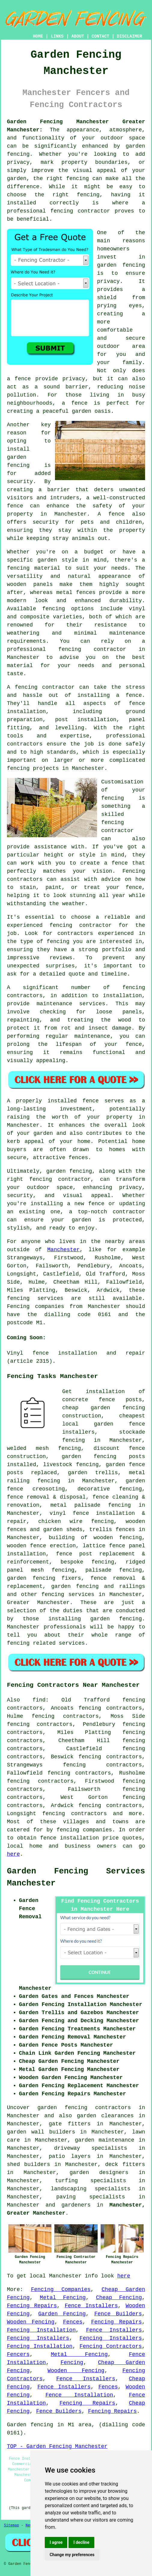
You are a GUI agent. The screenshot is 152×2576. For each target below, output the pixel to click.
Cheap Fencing (119, 2298)
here (13, 1854)
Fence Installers (91, 2306)
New (29, 2525)
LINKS (57, 36)
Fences (73, 2322)
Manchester (63, 1250)
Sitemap (11, 2525)
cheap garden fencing (103, 1408)
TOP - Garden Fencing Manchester (57, 2446)
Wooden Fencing (30, 2322)
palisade (98, 1570)
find (38, 1700)
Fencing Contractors (111, 2346)
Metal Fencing (63, 2298)
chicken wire (60, 1521)
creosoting (48, 1489)
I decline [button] (81, 2542)
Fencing (72, 2363)
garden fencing (31, 1578)
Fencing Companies (61, 2290)
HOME (38, 36)
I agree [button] (56, 2542)
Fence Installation (79, 2395)
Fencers (18, 2354)
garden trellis (93, 1473)
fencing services (67, 1594)
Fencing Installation (41, 2330)
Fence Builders (118, 2314)
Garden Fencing (62, 2314)
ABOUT (77, 36)
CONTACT (100, 36)
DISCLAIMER (129, 36)
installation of (115, 1392)
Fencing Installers (38, 2338)
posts (137, 1456)
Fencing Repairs (32, 2306)
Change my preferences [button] (72, 2554)
